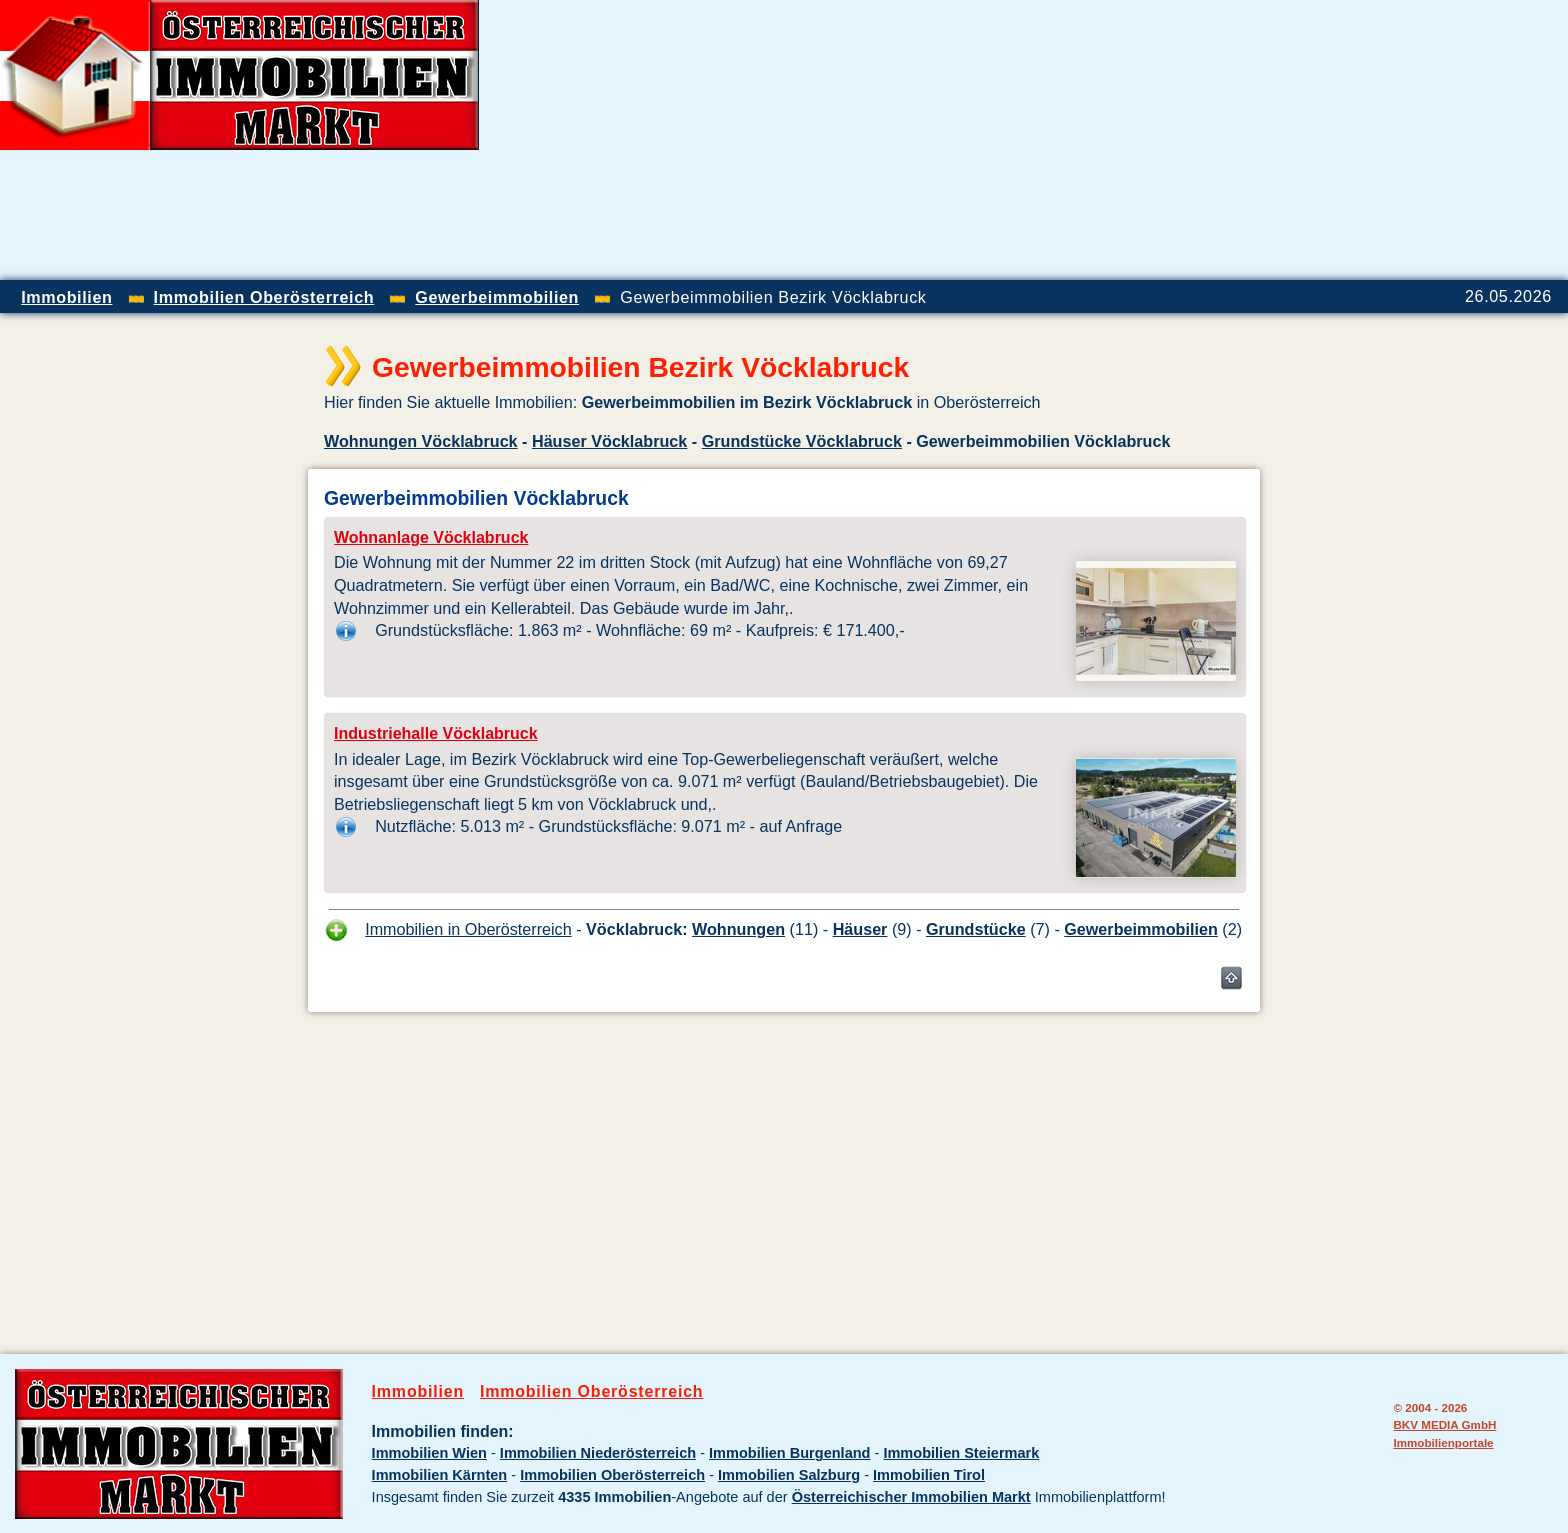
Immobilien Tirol (929, 1475)
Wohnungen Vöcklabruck (421, 441)
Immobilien (418, 1391)
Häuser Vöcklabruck (609, 441)
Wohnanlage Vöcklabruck (431, 537)
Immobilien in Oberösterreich (468, 929)
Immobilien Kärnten (440, 1475)
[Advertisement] (1334, 140)
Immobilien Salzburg (789, 1475)
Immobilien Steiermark (961, 1453)
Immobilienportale (1443, 1442)
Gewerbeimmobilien (1141, 929)
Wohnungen (738, 929)
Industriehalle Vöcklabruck (436, 733)
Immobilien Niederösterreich (598, 1453)
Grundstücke (976, 929)
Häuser (860, 929)
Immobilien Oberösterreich (591, 1391)
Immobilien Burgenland (789, 1453)
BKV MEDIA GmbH (1444, 1424)
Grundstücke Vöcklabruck (802, 441)
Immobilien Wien (429, 1453)
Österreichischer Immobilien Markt (911, 1497)
